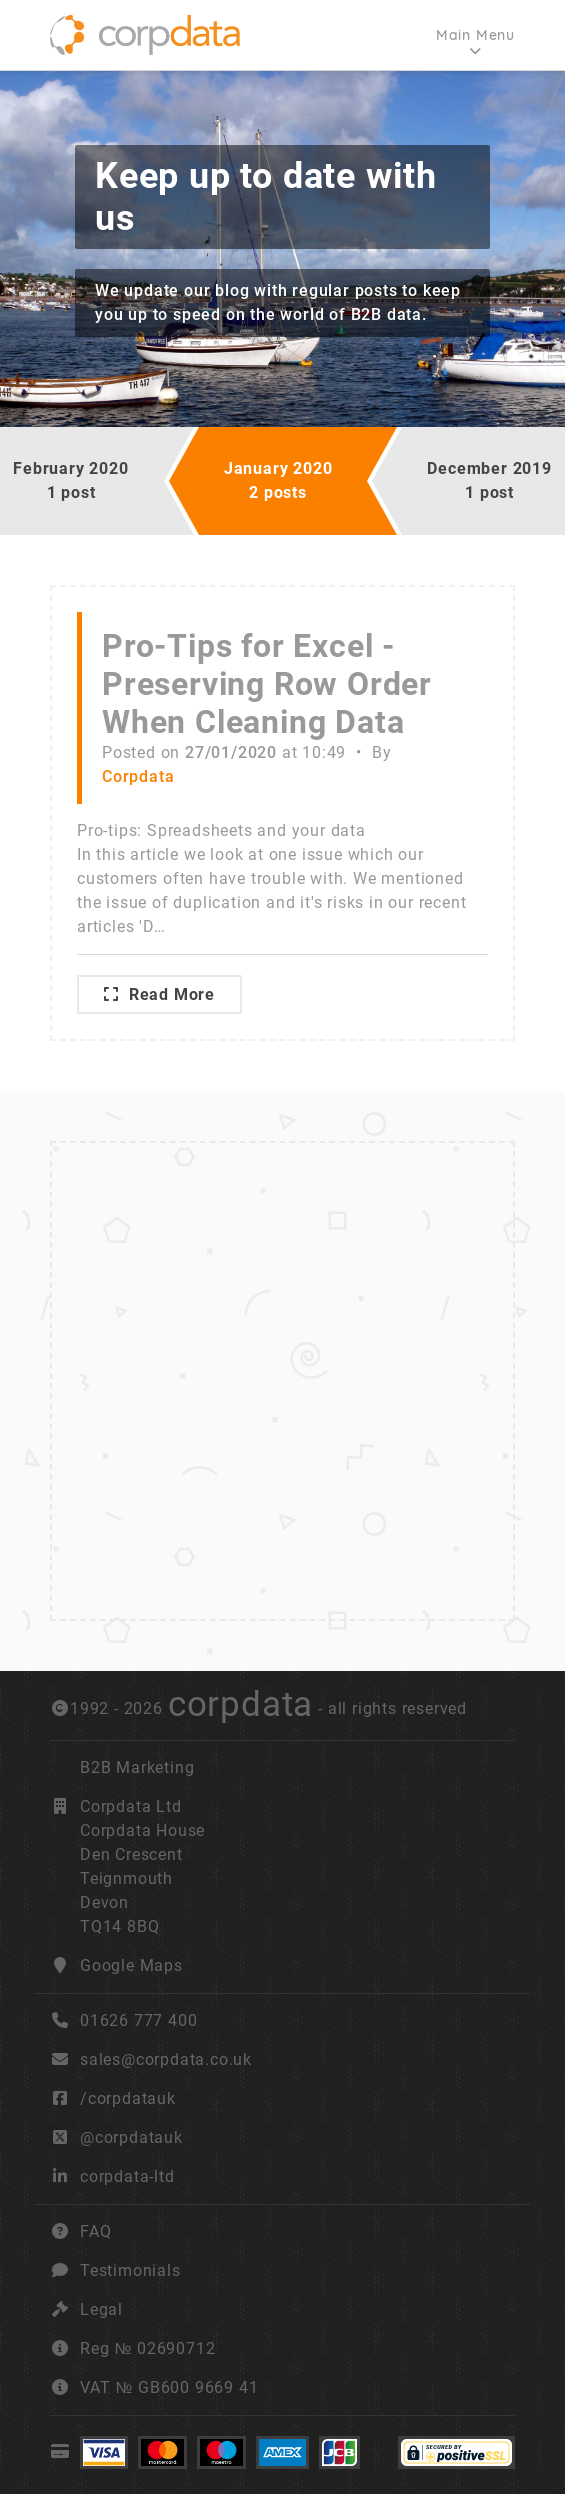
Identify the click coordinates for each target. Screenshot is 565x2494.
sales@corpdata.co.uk (166, 2059)
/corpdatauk (128, 2098)
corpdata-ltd (127, 2176)
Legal (101, 2309)
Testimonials (130, 2270)
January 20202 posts (278, 480)
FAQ (95, 2231)
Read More (159, 994)
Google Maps (131, 1965)
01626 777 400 (123, 2020)
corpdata (240, 1704)
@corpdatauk (131, 2137)
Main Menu (475, 35)
